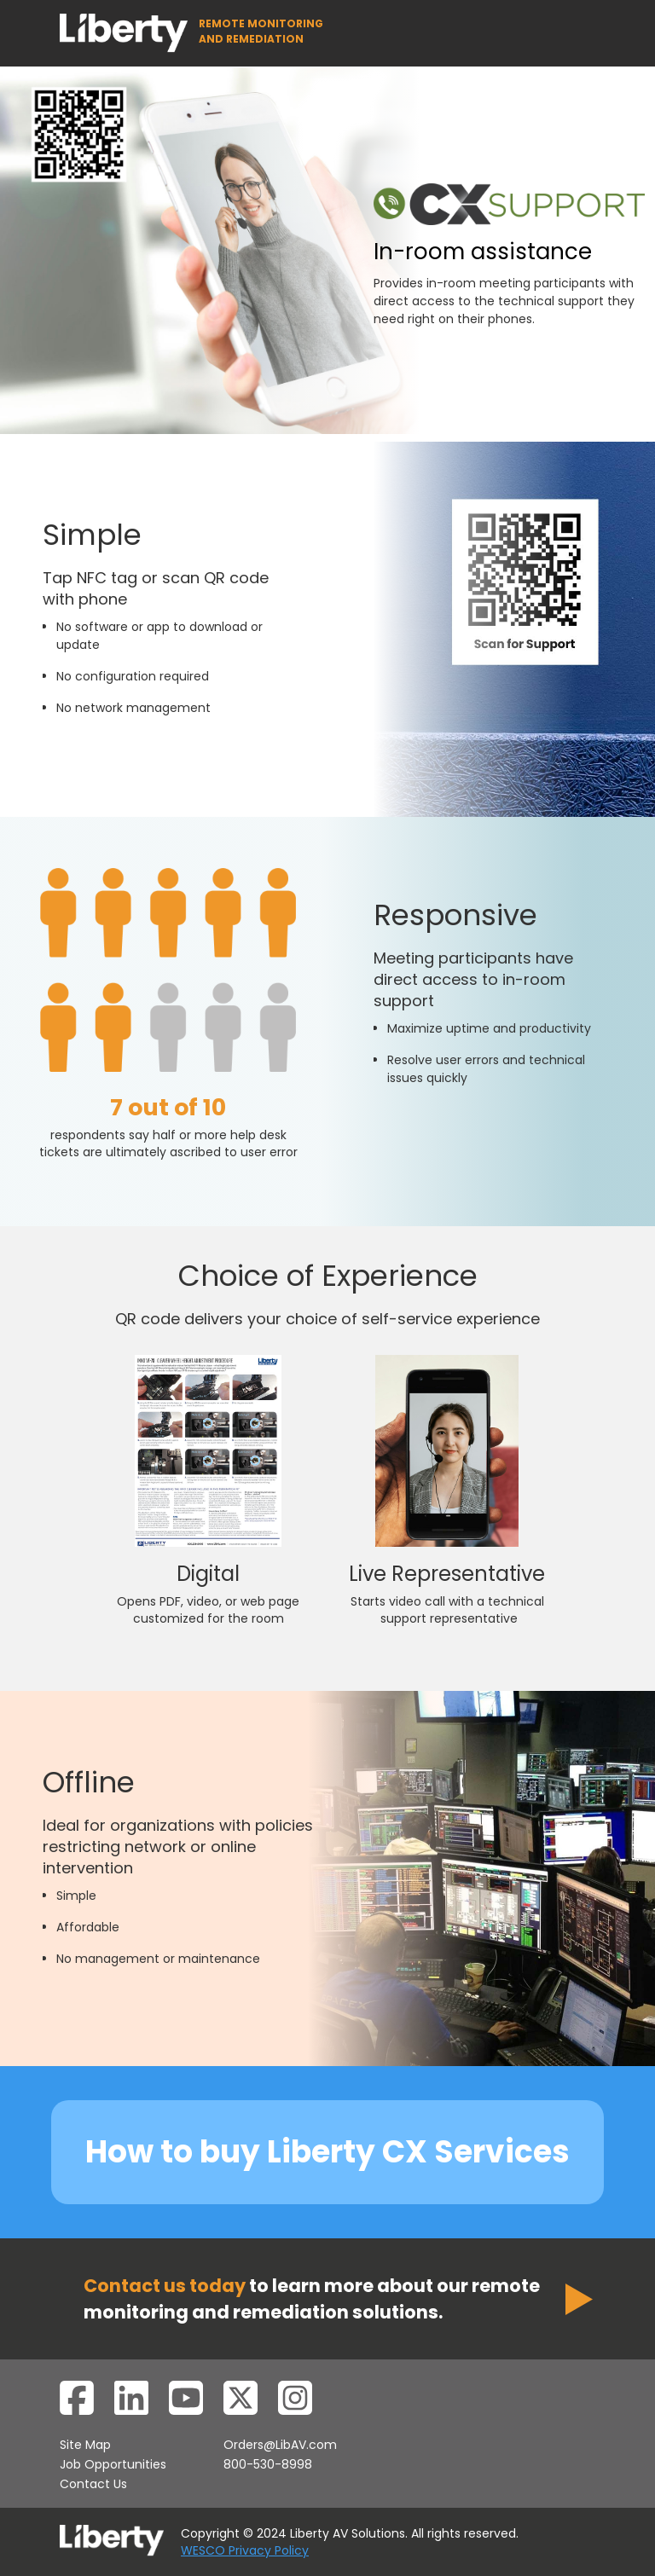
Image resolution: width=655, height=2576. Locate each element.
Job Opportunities (113, 2464)
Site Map (85, 2444)
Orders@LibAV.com (280, 2444)
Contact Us (93, 2483)
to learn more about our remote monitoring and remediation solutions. (312, 2298)
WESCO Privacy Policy (245, 2550)
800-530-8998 (267, 2464)
